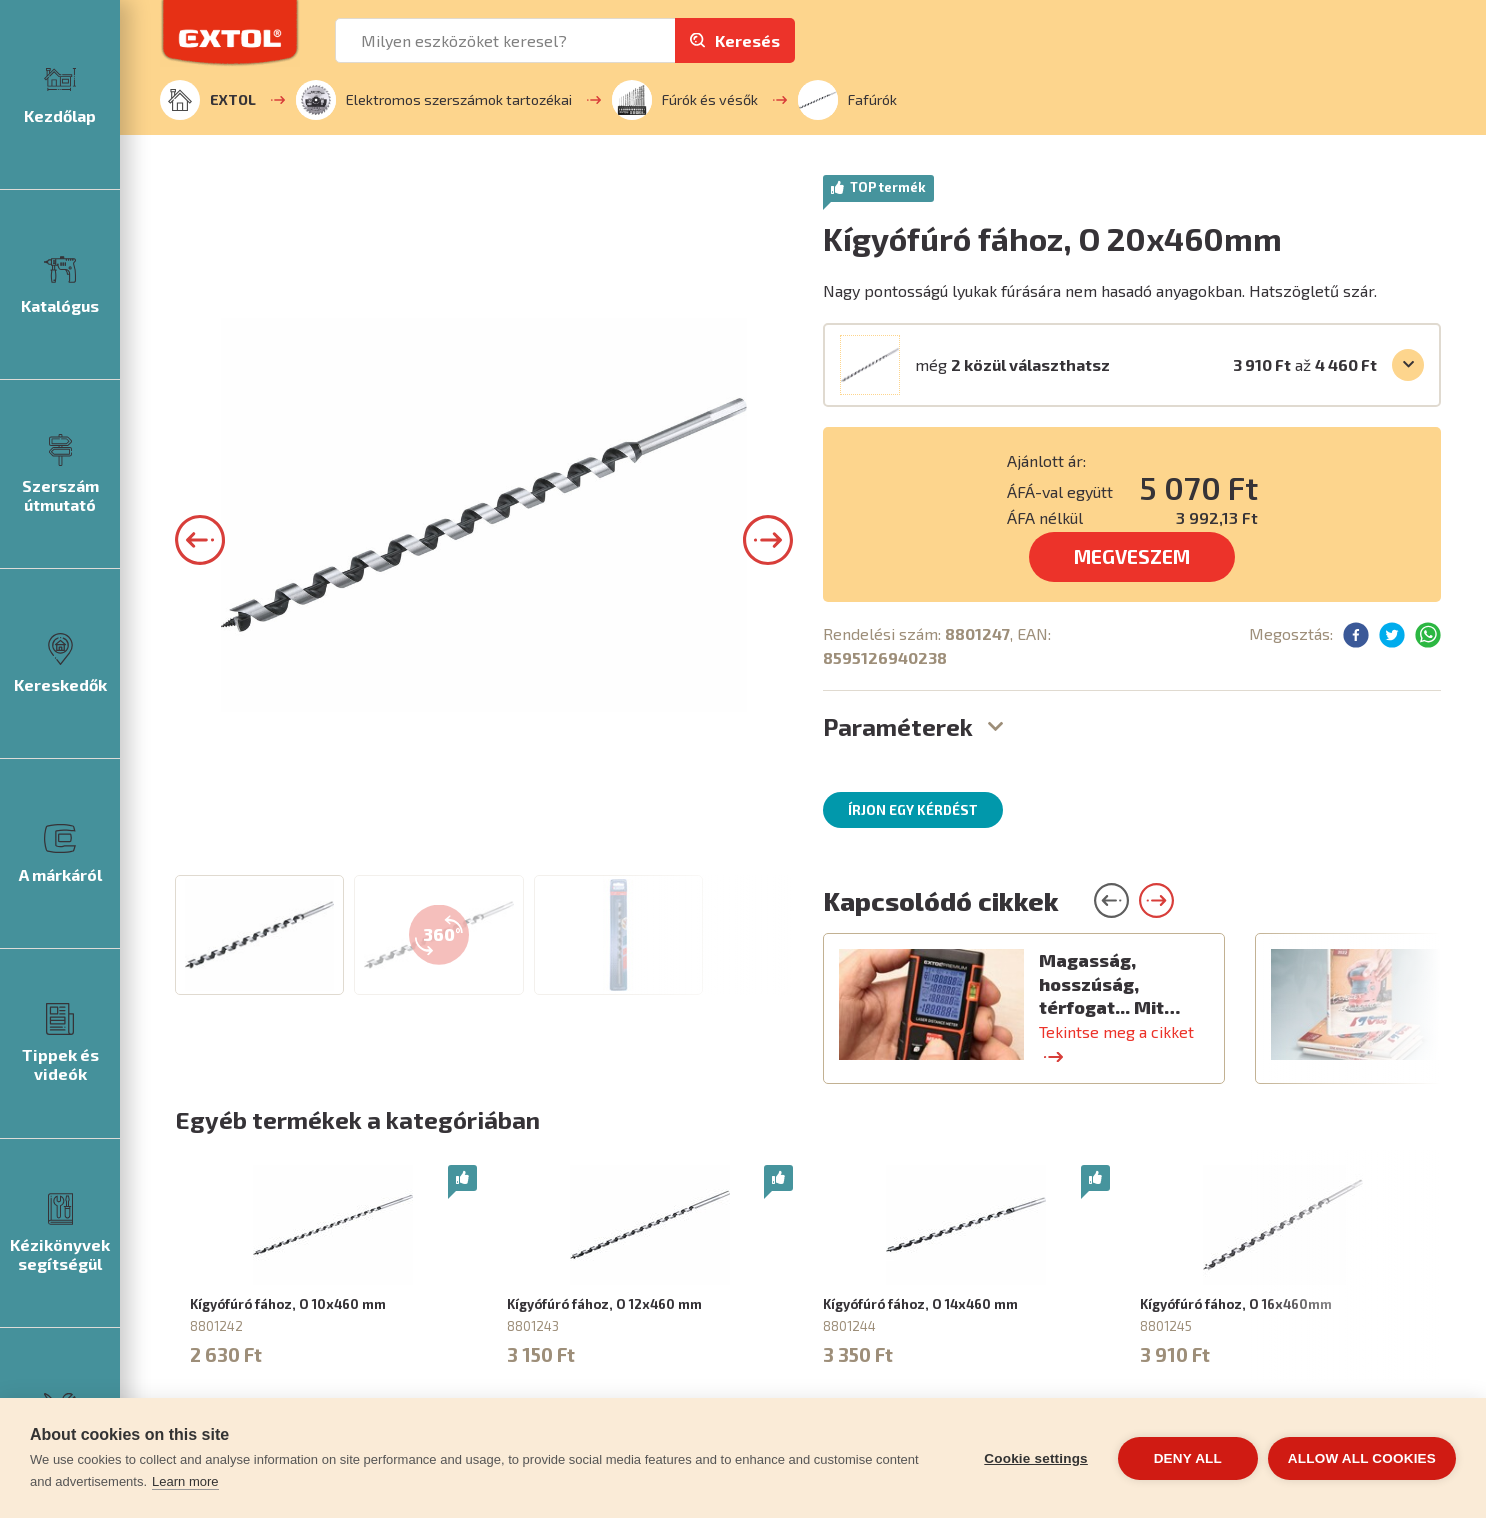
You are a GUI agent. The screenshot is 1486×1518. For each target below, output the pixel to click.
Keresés (747, 40)
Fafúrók (847, 100)
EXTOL (208, 100)
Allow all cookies (1362, 1458)
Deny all (1188, 1458)
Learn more (185, 1481)
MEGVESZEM (1132, 556)
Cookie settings (1036, 1458)
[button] (200, 797)
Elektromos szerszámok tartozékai (434, 100)
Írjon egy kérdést (913, 810)
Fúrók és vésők (685, 100)
